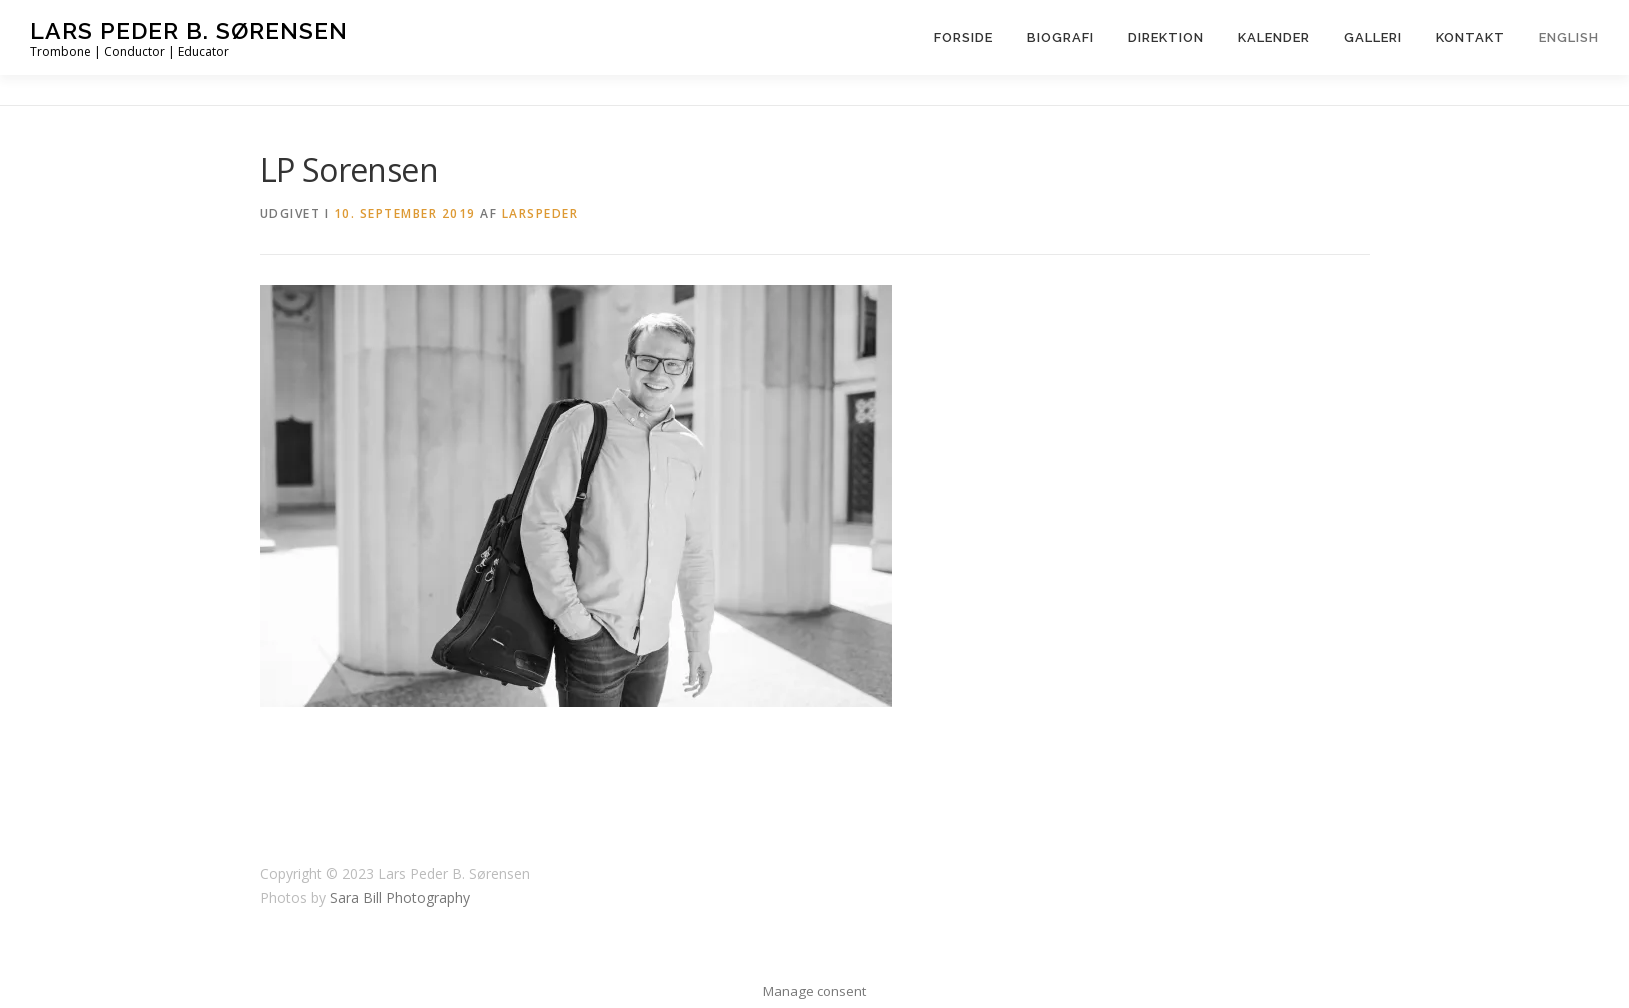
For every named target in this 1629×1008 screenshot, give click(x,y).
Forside (963, 37)
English (1569, 37)
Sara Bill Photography (400, 897)
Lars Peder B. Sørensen (189, 30)
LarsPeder (540, 213)
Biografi (1060, 37)
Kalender (1274, 37)
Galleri (1373, 37)
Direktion (1166, 37)
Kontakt (1470, 37)
